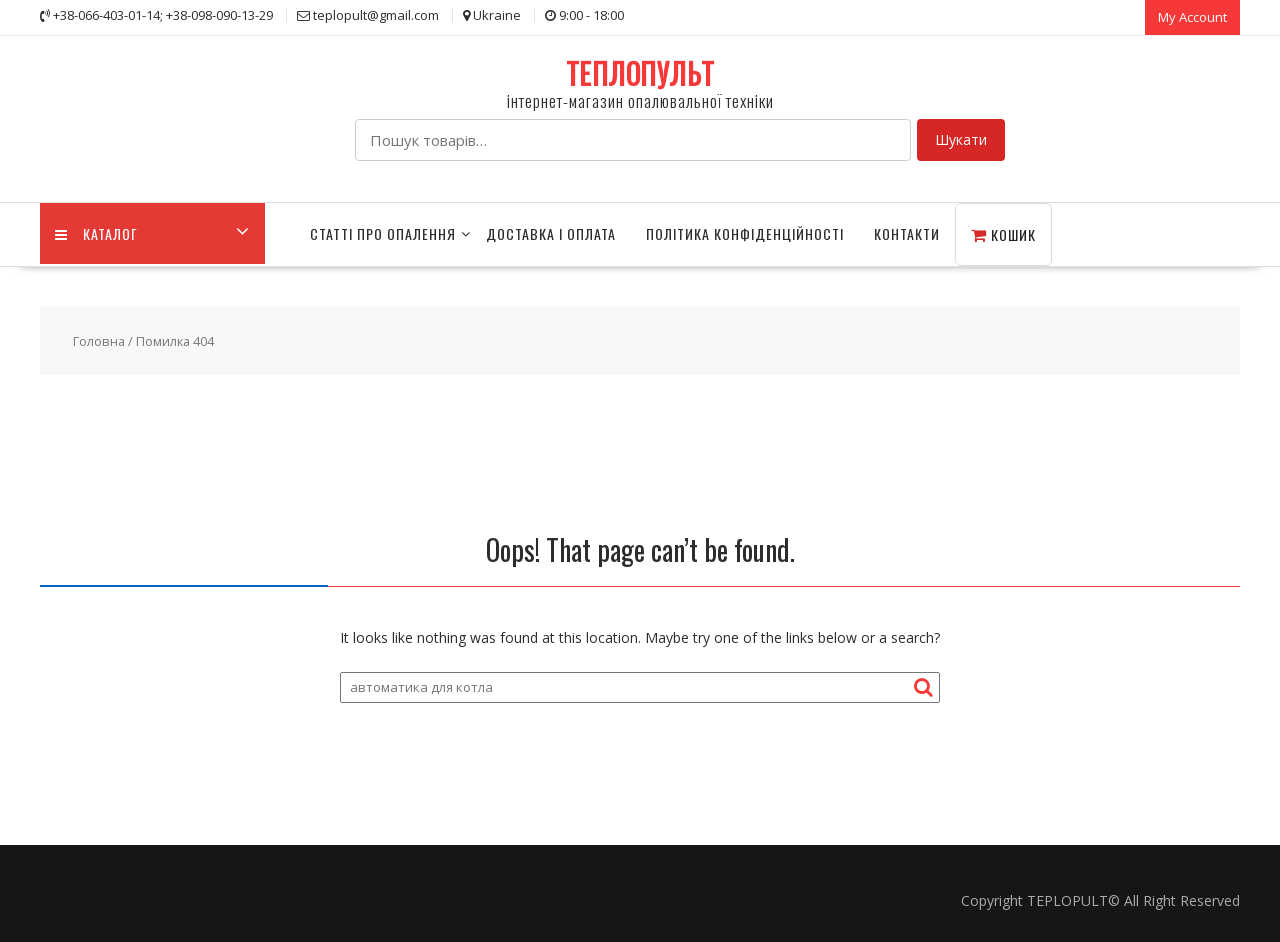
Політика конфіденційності (745, 233)
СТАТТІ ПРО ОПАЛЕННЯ (383, 233)
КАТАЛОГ (96, 233)
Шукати (961, 139)
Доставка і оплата (551, 233)
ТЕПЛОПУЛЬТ (640, 73)
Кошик (1003, 234)
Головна (99, 341)
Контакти (907, 233)
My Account (1192, 17)
